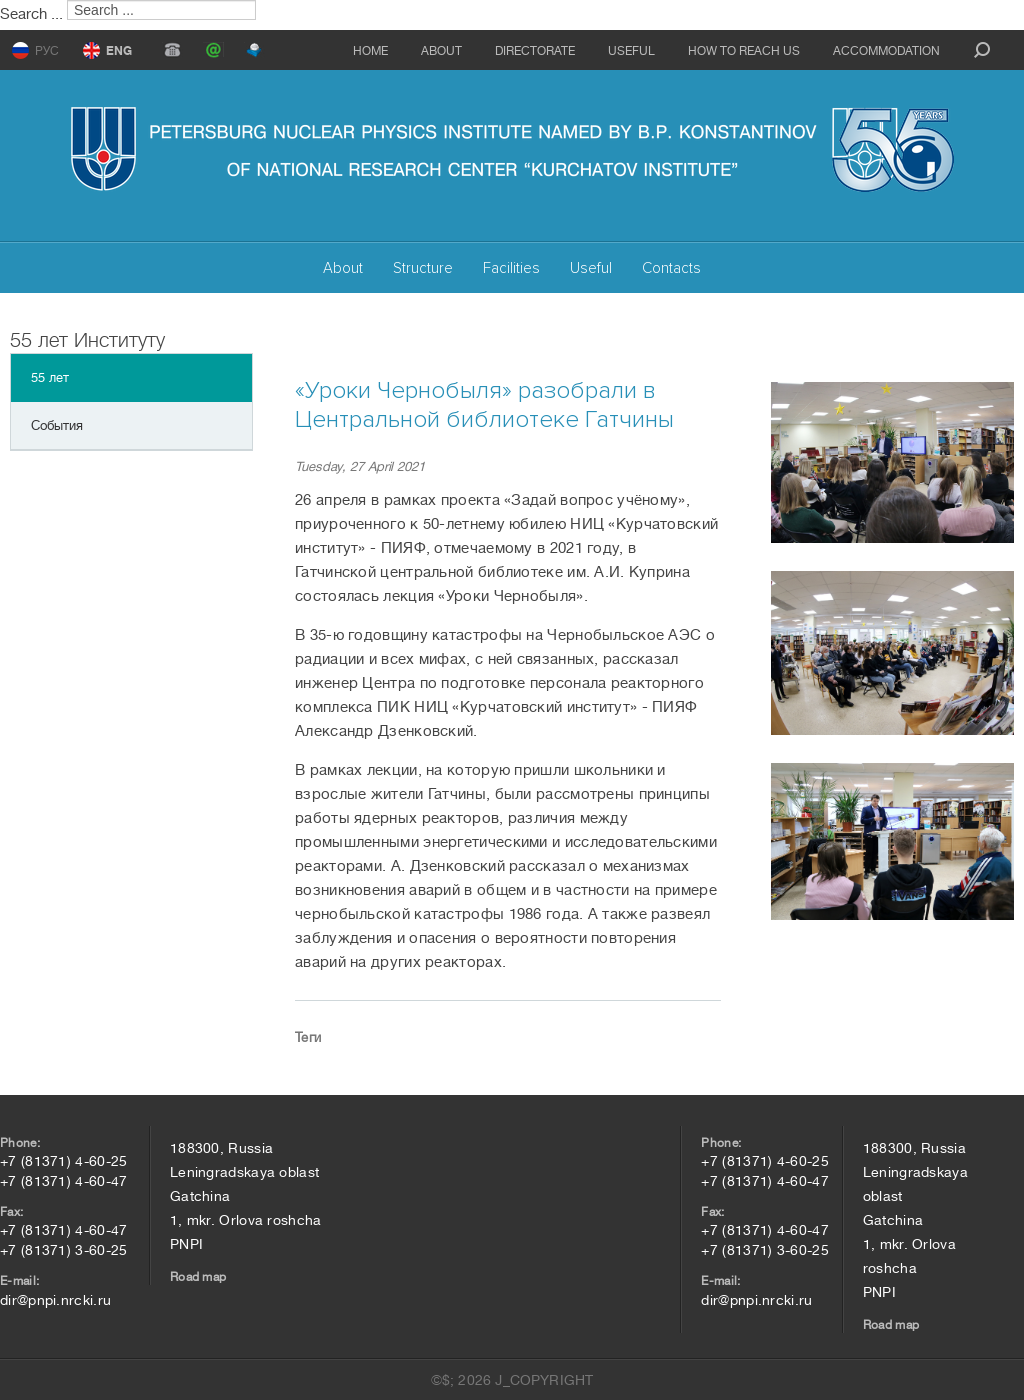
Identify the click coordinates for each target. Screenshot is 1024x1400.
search (982, 50)
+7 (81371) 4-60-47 (63, 1181)
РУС (47, 51)
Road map (198, 1277)
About (441, 51)
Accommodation (886, 51)
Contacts (671, 268)
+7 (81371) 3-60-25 (63, 1250)
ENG (119, 51)
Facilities (511, 268)
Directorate (535, 51)
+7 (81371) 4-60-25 (63, 1161)
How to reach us (744, 51)
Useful (631, 51)
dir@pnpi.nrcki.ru (55, 1300)
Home (370, 51)
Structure (423, 268)
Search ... (31, 14)
